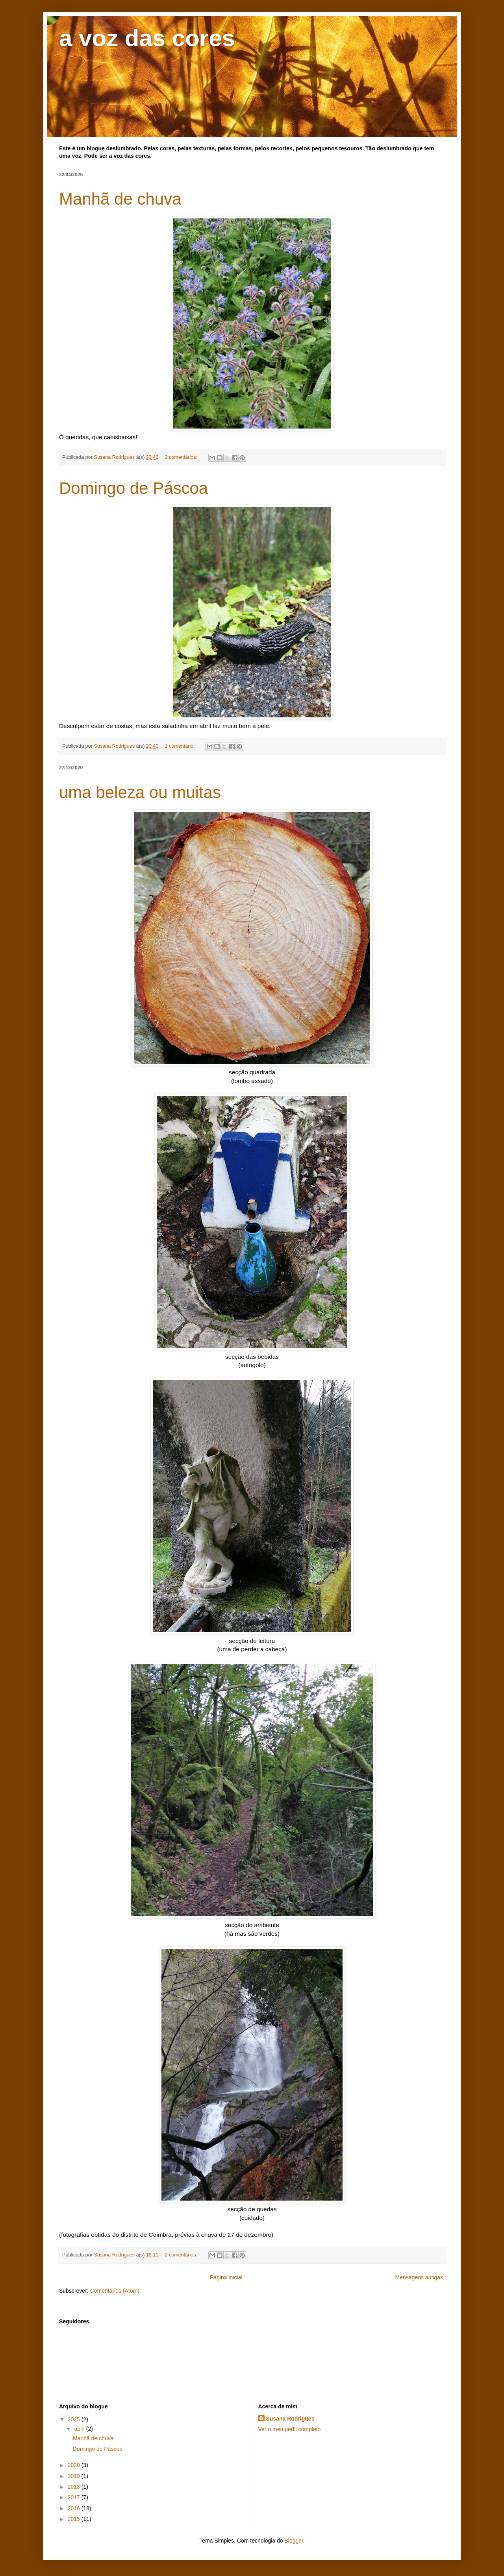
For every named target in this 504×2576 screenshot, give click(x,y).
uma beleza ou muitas (140, 792)
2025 (75, 2419)
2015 (75, 2519)
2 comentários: (181, 457)
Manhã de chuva (120, 199)
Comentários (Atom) (114, 2291)
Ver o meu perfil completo (289, 2429)
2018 (75, 2487)
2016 (75, 2508)
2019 (75, 2476)
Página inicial (226, 2277)
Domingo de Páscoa (133, 488)
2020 (75, 2465)
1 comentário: (180, 746)
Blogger (293, 2540)
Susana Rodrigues (290, 2418)
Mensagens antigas (419, 2277)
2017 (75, 2497)
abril (80, 2429)
